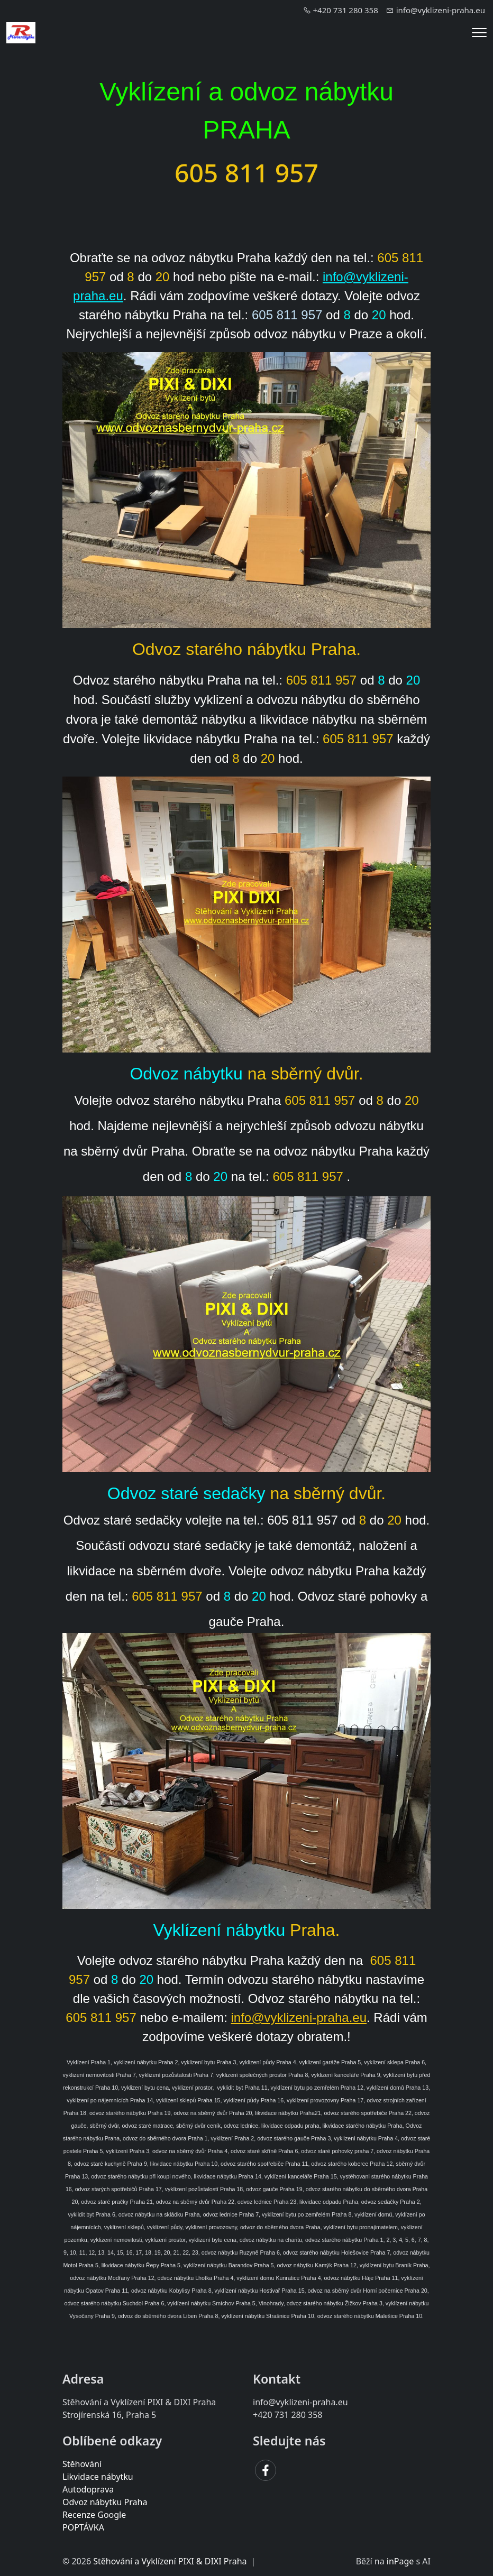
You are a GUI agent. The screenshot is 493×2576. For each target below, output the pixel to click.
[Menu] (479, 32)
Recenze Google (94, 2514)
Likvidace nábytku (97, 2476)
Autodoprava (88, 2489)
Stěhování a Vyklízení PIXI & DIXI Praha (169, 2561)
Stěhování (82, 2464)
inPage (400, 2561)
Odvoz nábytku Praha (104, 2502)
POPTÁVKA (83, 2527)
